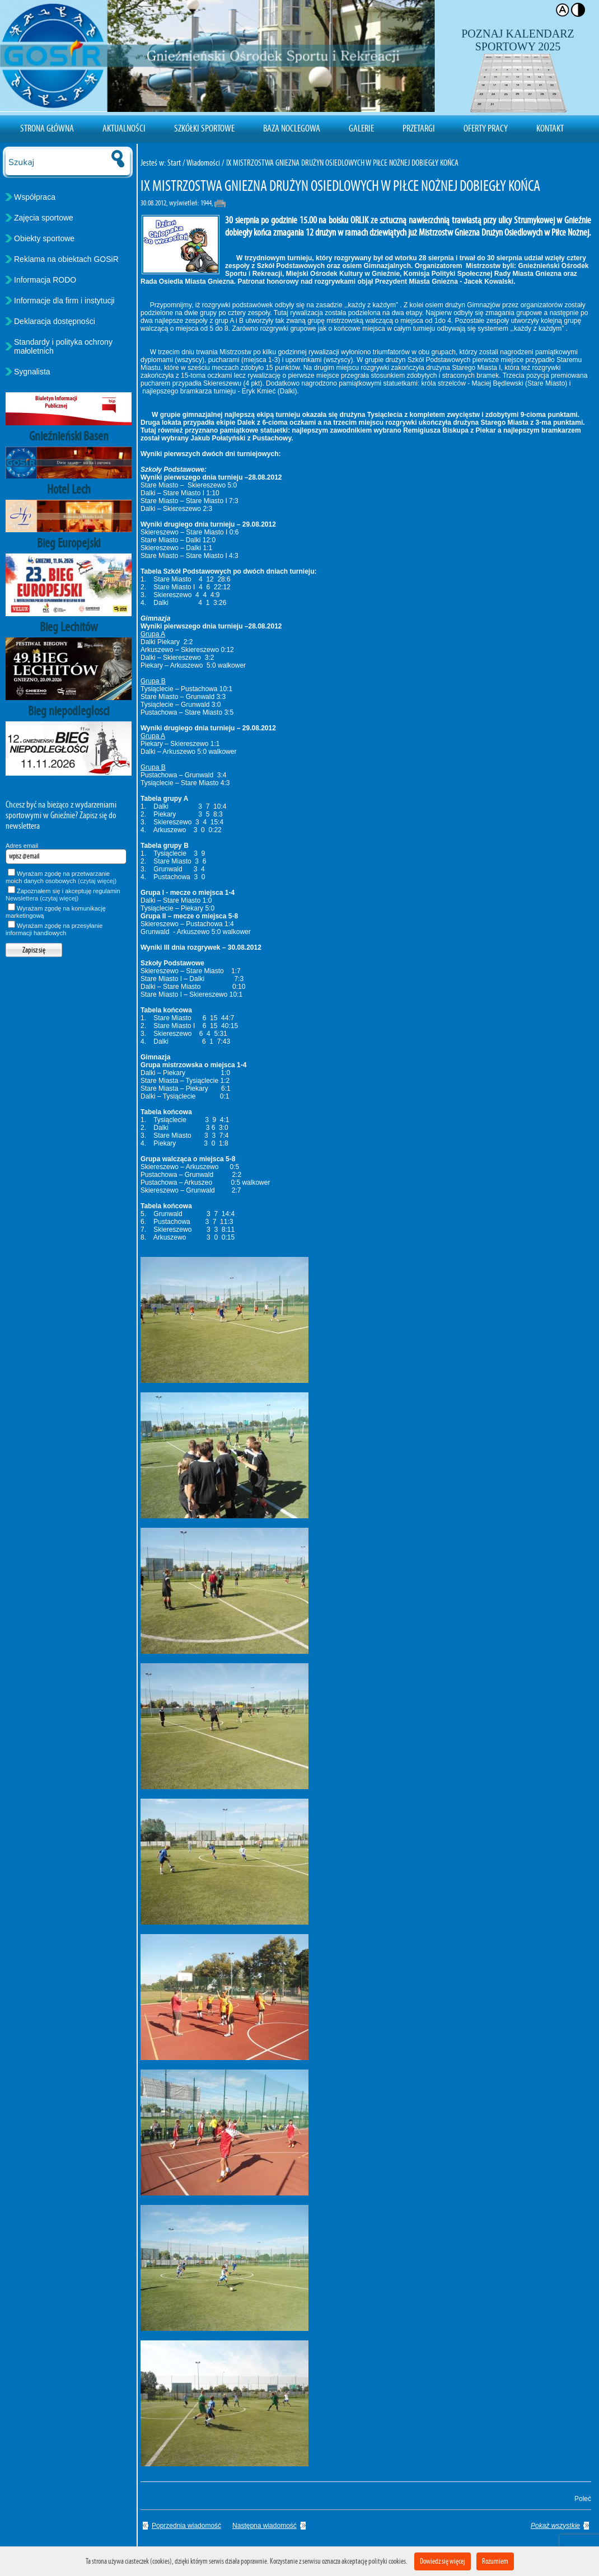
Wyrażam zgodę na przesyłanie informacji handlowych (54, 929)
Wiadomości (203, 162)
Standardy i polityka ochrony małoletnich (63, 346)
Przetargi (419, 128)
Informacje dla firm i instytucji (64, 300)
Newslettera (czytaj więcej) (42, 898)
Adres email (22, 845)
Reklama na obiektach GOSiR (66, 259)
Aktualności (124, 128)
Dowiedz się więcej (442, 2561)
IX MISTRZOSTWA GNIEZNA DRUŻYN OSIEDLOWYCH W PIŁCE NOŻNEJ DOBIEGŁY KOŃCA (342, 162)
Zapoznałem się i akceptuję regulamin (63, 895)
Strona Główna (47, 128)
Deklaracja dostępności (54, 321)
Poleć (580, 2499)
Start (174, 162)
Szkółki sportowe (204, 128)
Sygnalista (32, 371)
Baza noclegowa (291, 128)
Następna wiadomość (264, 2526)
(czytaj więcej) (97, 881)
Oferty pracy (486, 128)
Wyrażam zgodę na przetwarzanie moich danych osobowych (61, 877)
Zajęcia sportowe (43, 217)
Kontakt (550, 128)
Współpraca (34, 197)
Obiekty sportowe (44, 238)
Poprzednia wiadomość (186, 2526)
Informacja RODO (45, 279)
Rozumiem (495, 2561)
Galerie (361, 128)
